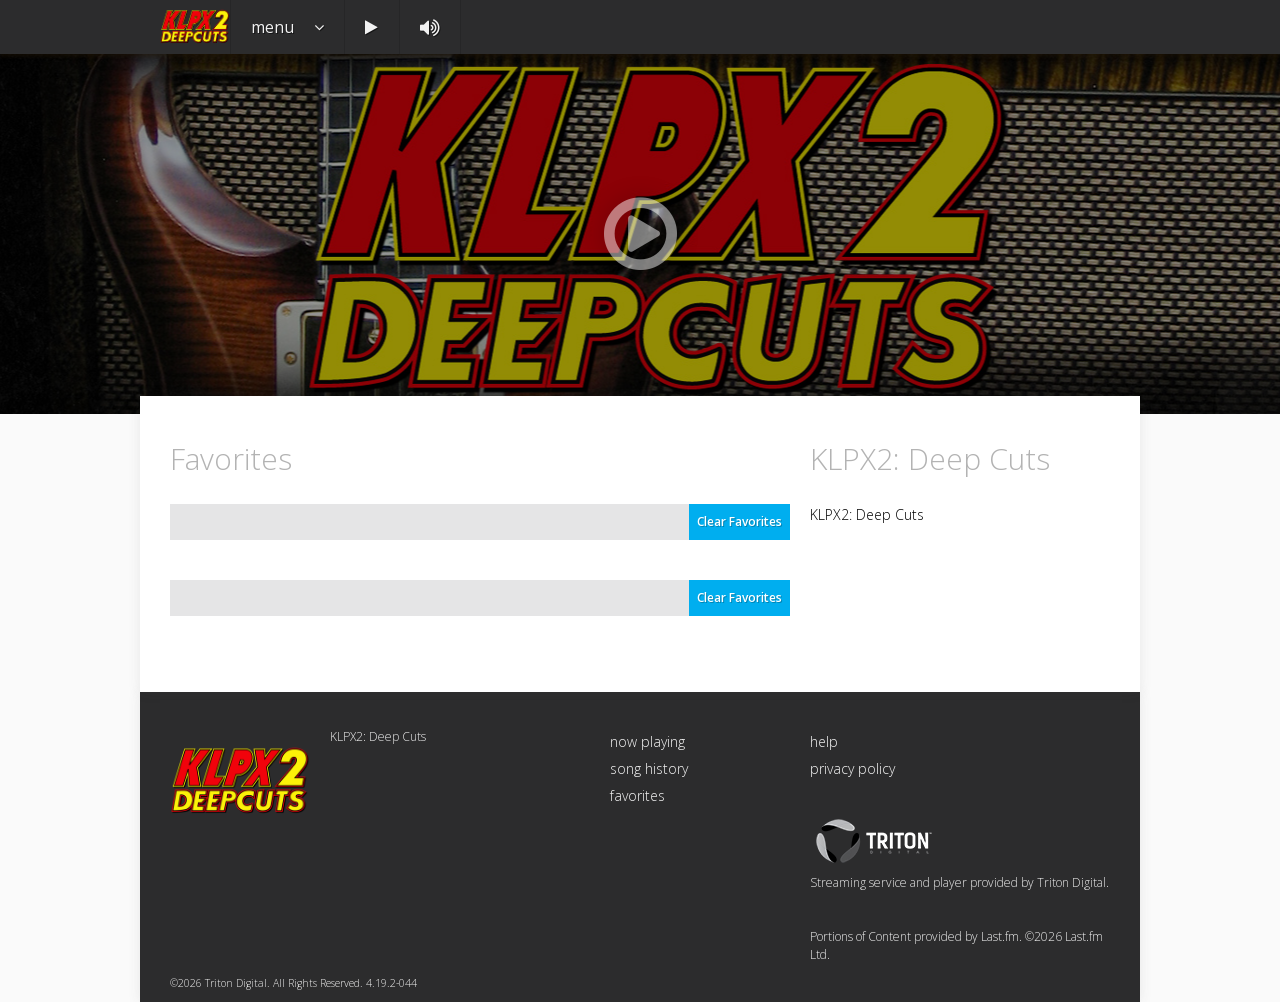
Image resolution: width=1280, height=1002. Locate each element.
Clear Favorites (739, 521)
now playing (647, 741)
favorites (637, 795)
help (824, 741)
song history (649, 768)
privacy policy (852, 768)
